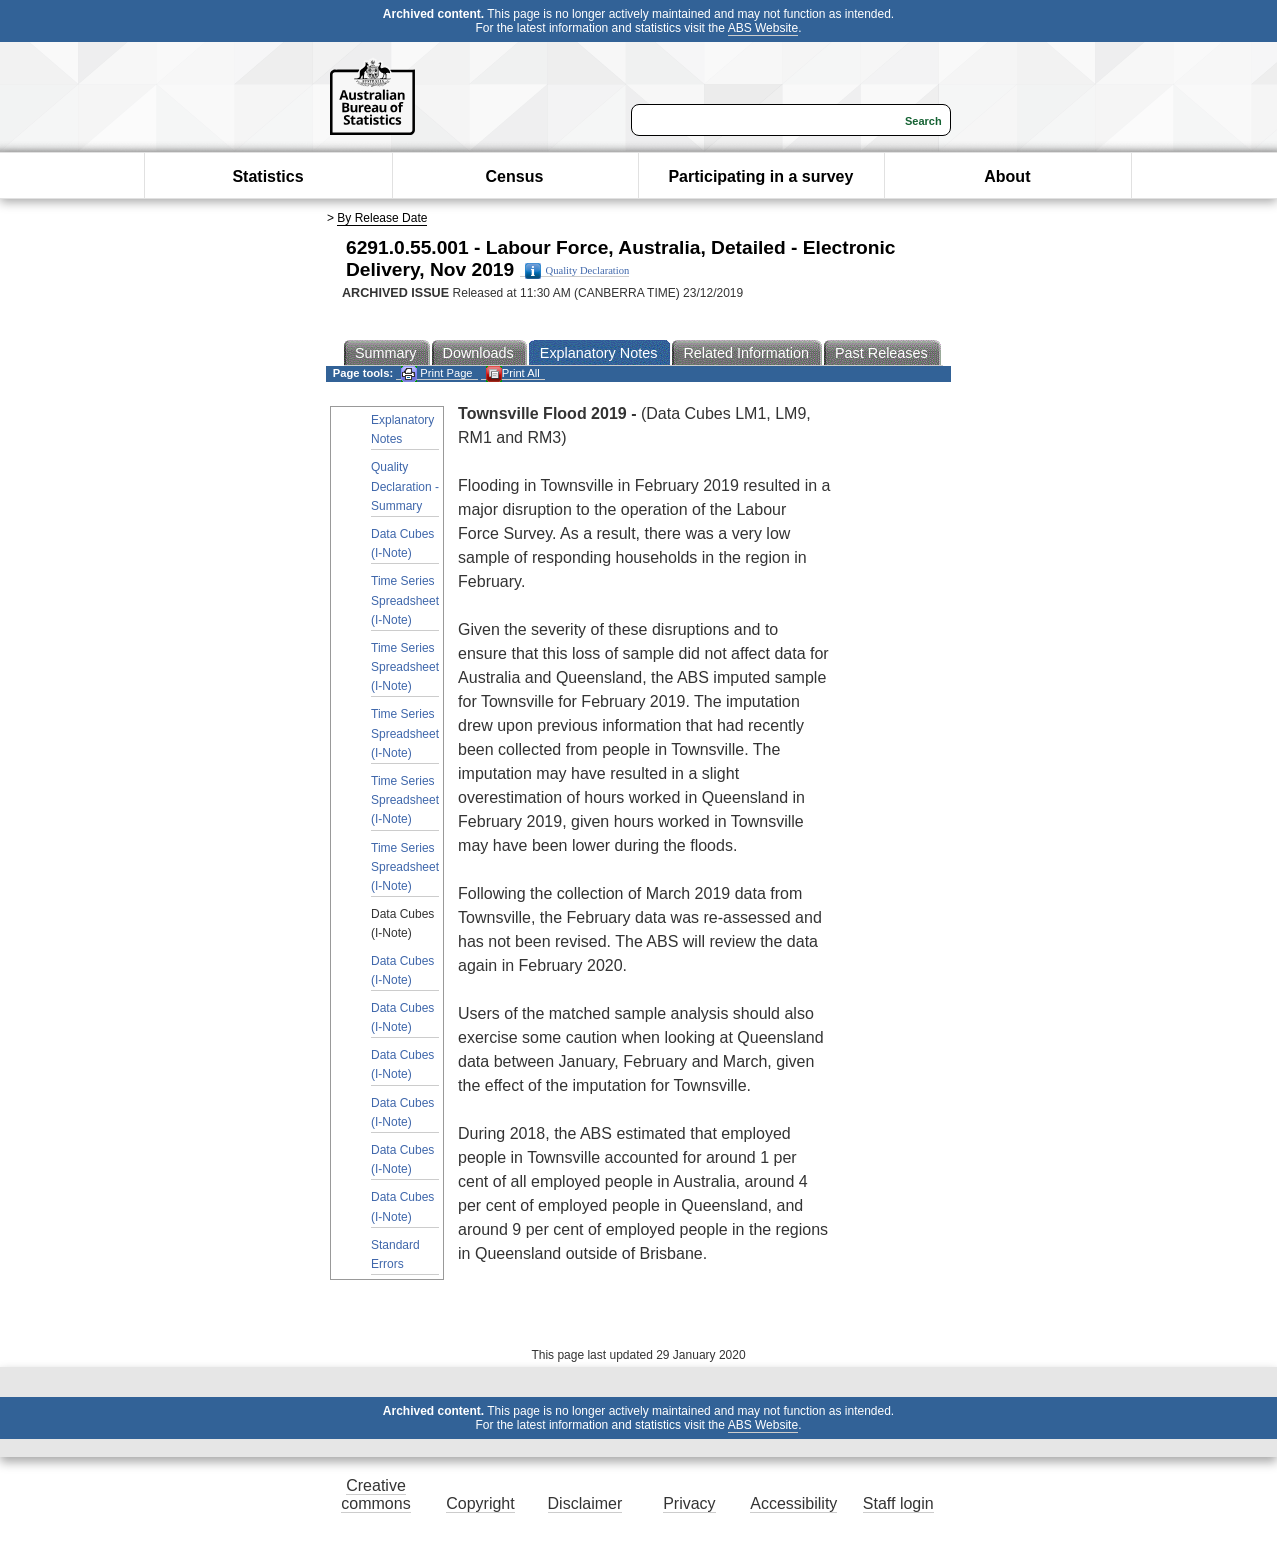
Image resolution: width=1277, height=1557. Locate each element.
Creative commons (375, 1494)
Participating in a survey (760, 176)
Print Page (436, 373)
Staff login (898, 1503)
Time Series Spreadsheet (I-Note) (405, 600)
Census (515, 176)
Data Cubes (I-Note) (402, 543)
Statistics (267, 176)
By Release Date (382, 218)
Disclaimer (585, 1503)
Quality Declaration (577, 271)
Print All (513, 373)
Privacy (689, 1503)
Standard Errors (395, 1254)
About (1007, 176)
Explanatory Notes (402, 429)
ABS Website (763, 28)
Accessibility (793, 1503)
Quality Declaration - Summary (405, 486)
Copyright (480, 1503)
